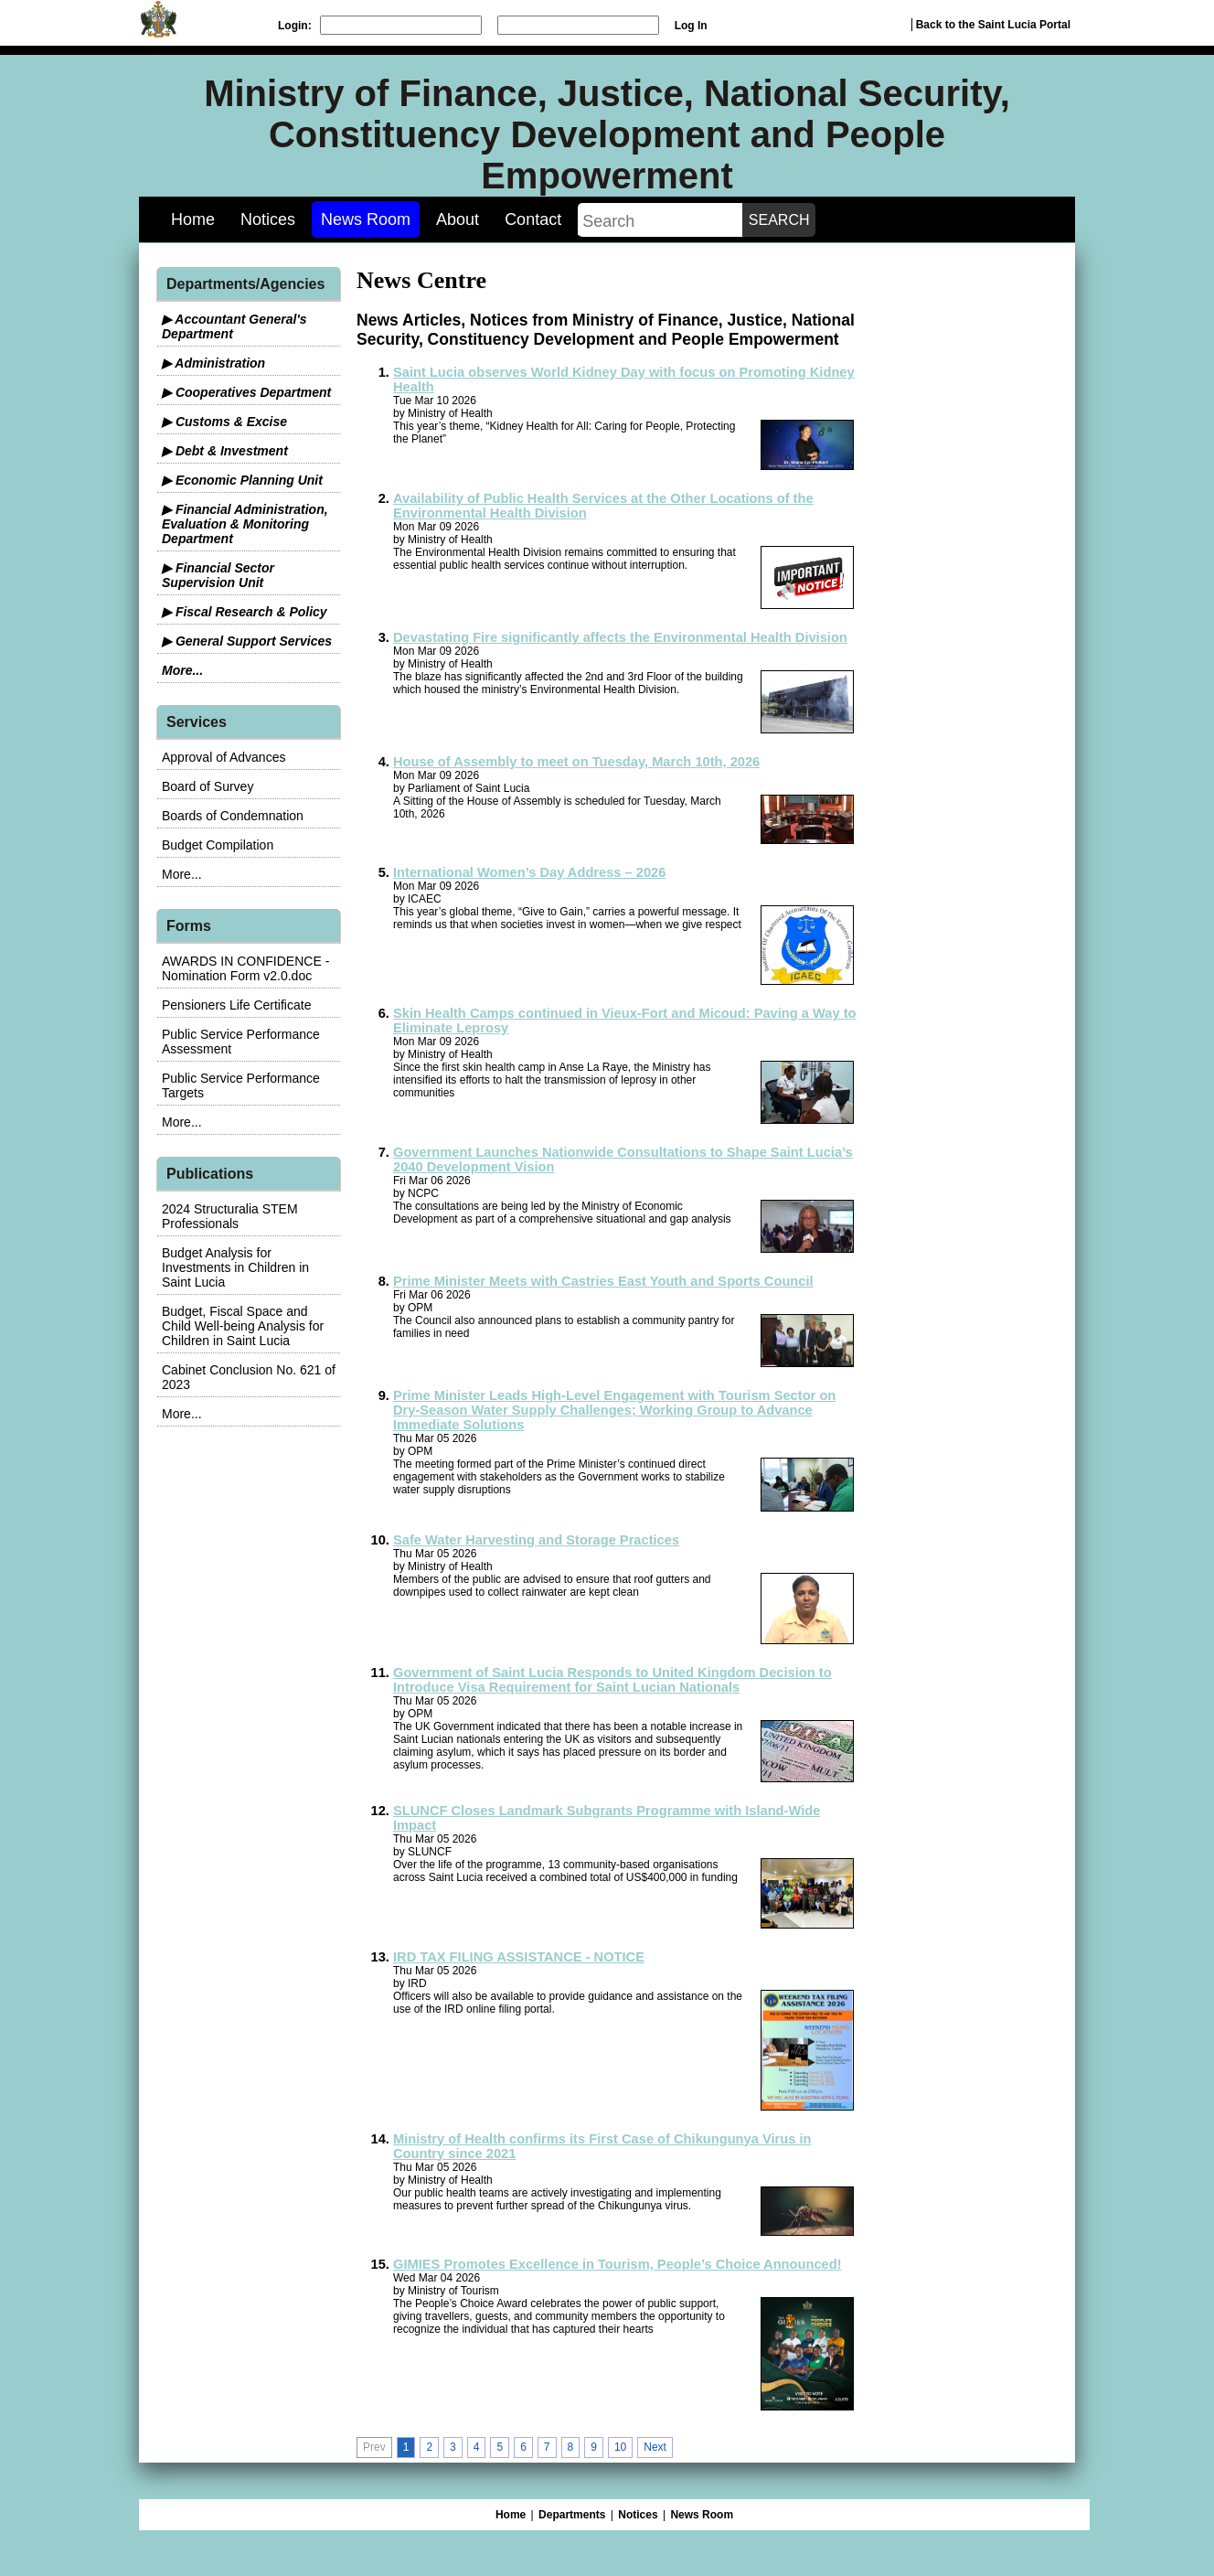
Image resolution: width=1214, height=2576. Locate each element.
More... (182, 670)
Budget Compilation (217, 845)
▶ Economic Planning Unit (242, 480)
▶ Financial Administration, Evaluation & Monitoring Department (245, 524)
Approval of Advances (223, 757)
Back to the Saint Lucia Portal (993, 24)
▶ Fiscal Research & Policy (244, 611)
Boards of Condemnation (233, 815)
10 (620, 2447)
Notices (267, 219)
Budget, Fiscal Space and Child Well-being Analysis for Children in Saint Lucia (243, 1326)
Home (193, 219)
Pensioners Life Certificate (236, 1005)
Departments (571, 2514)
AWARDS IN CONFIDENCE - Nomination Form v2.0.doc (245, 968)
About (457, 219)
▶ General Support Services (247, 641)
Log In (691, 25)
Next (655, 2447)
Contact (533, 219)
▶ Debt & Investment (225, 451)
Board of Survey (207, 786)
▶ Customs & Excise (224, 421)
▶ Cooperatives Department (246, 392)
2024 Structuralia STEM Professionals (230, 1216)
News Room (365, 219)
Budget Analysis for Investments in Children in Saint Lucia (235, 1267)
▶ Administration (213, 363)
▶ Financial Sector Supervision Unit (218, 575)
